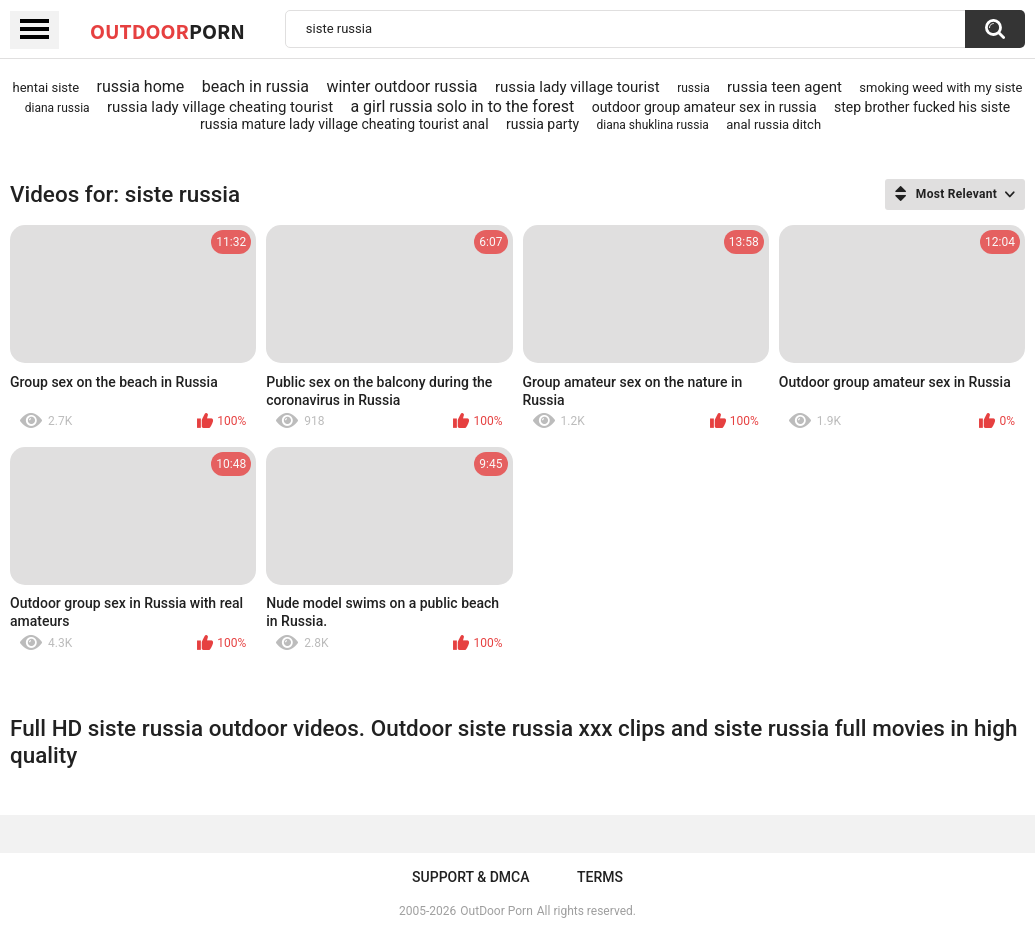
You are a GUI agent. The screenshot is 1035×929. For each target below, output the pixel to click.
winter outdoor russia (401, 86)
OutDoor (167, 31)
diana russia (57, 108)
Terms (600, 877)
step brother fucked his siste (922, 107)
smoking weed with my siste (940, 87)
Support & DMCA (470, 877)
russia (693, 88)
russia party (542, 124)
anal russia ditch (773, 124)
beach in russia (255, 86)
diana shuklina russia (653, 125)
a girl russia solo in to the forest (462, 106)
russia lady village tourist (577, 87)
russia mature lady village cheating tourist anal (344, 124)
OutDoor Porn (496, 911)
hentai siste (45, 87)
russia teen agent (784, 87)
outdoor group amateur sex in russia (704, 107)
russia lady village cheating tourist (220, 107)
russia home (141, 86)
